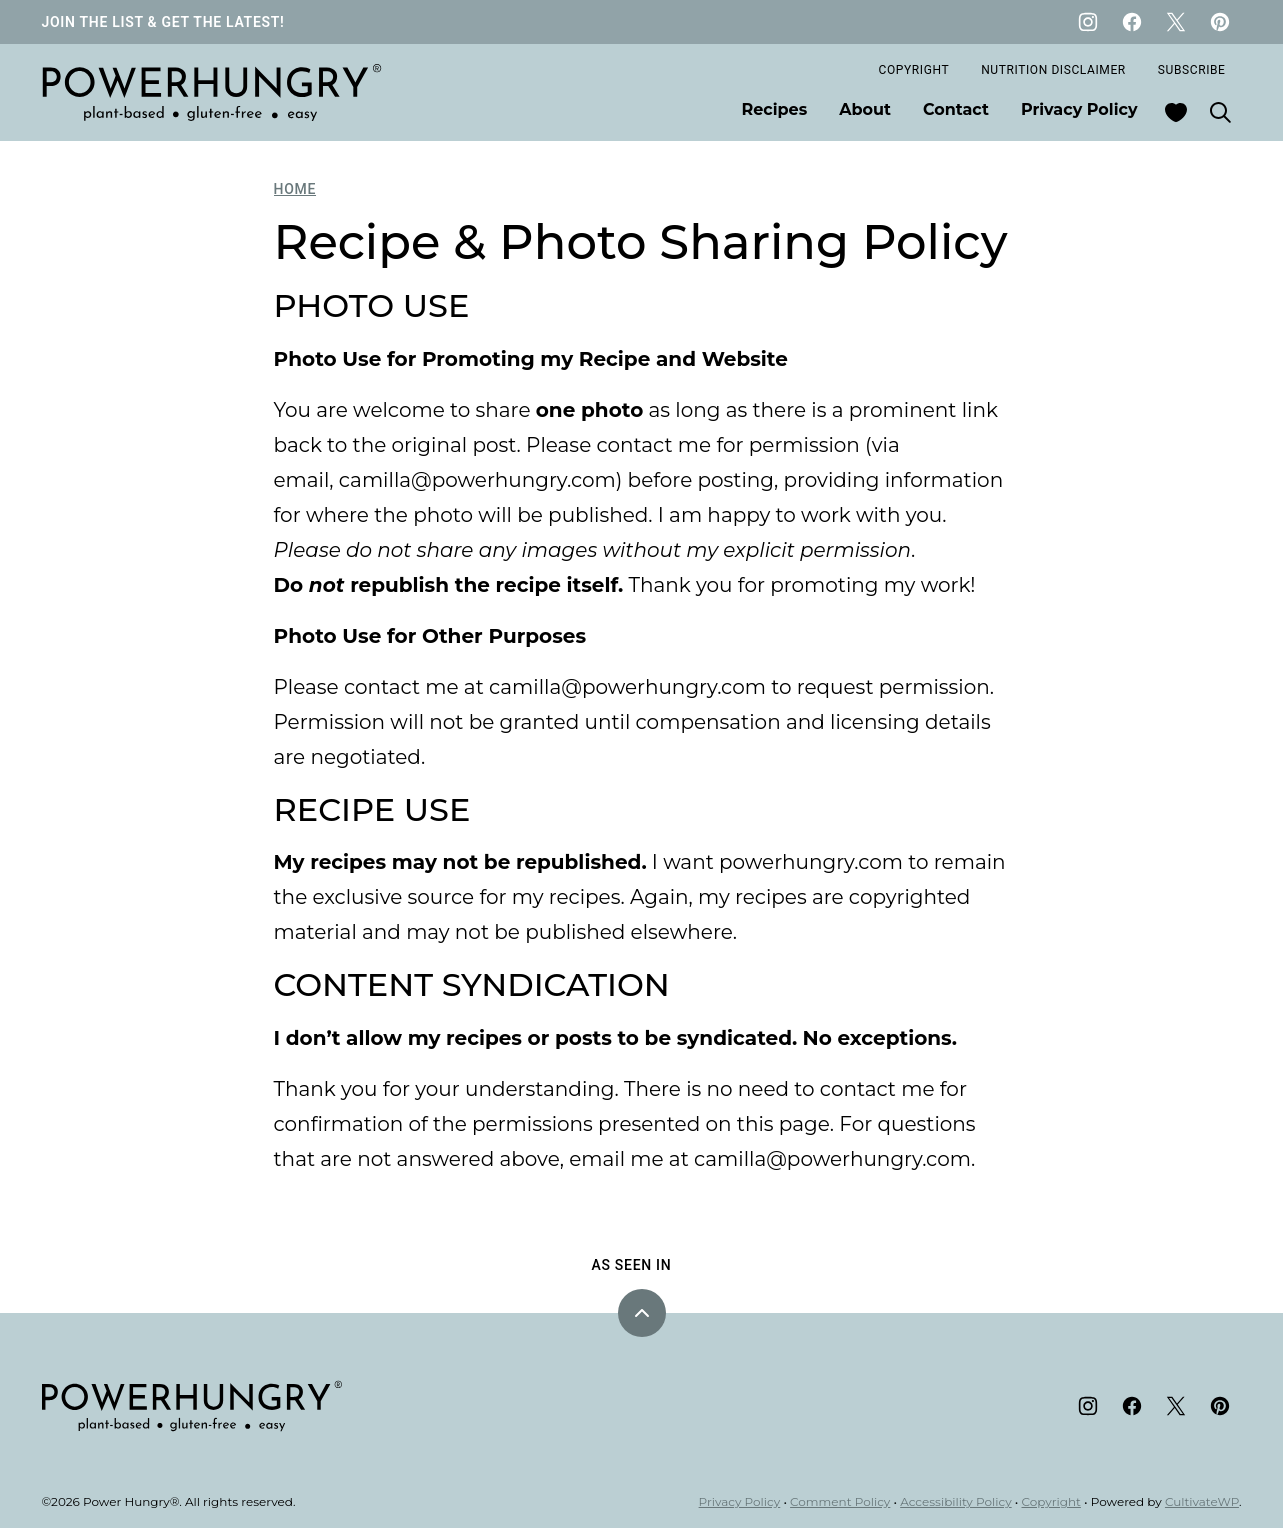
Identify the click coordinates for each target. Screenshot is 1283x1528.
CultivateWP (1202, 1501)
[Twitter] (1176, 22)
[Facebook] (1132, 22)
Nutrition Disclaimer (1053, 70)
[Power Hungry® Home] (212, 92)
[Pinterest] (1220, 22)
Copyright (914, 70)
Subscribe (1192, 70)
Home (295, 189)
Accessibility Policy (956, 1501)
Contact (956, 109)
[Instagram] (1088, 22)
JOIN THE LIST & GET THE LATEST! (163, 22)
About (865, 109)
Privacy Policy (1079, 109)
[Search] (1220, 112)
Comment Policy (840, 1501)
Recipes (775, 109)
